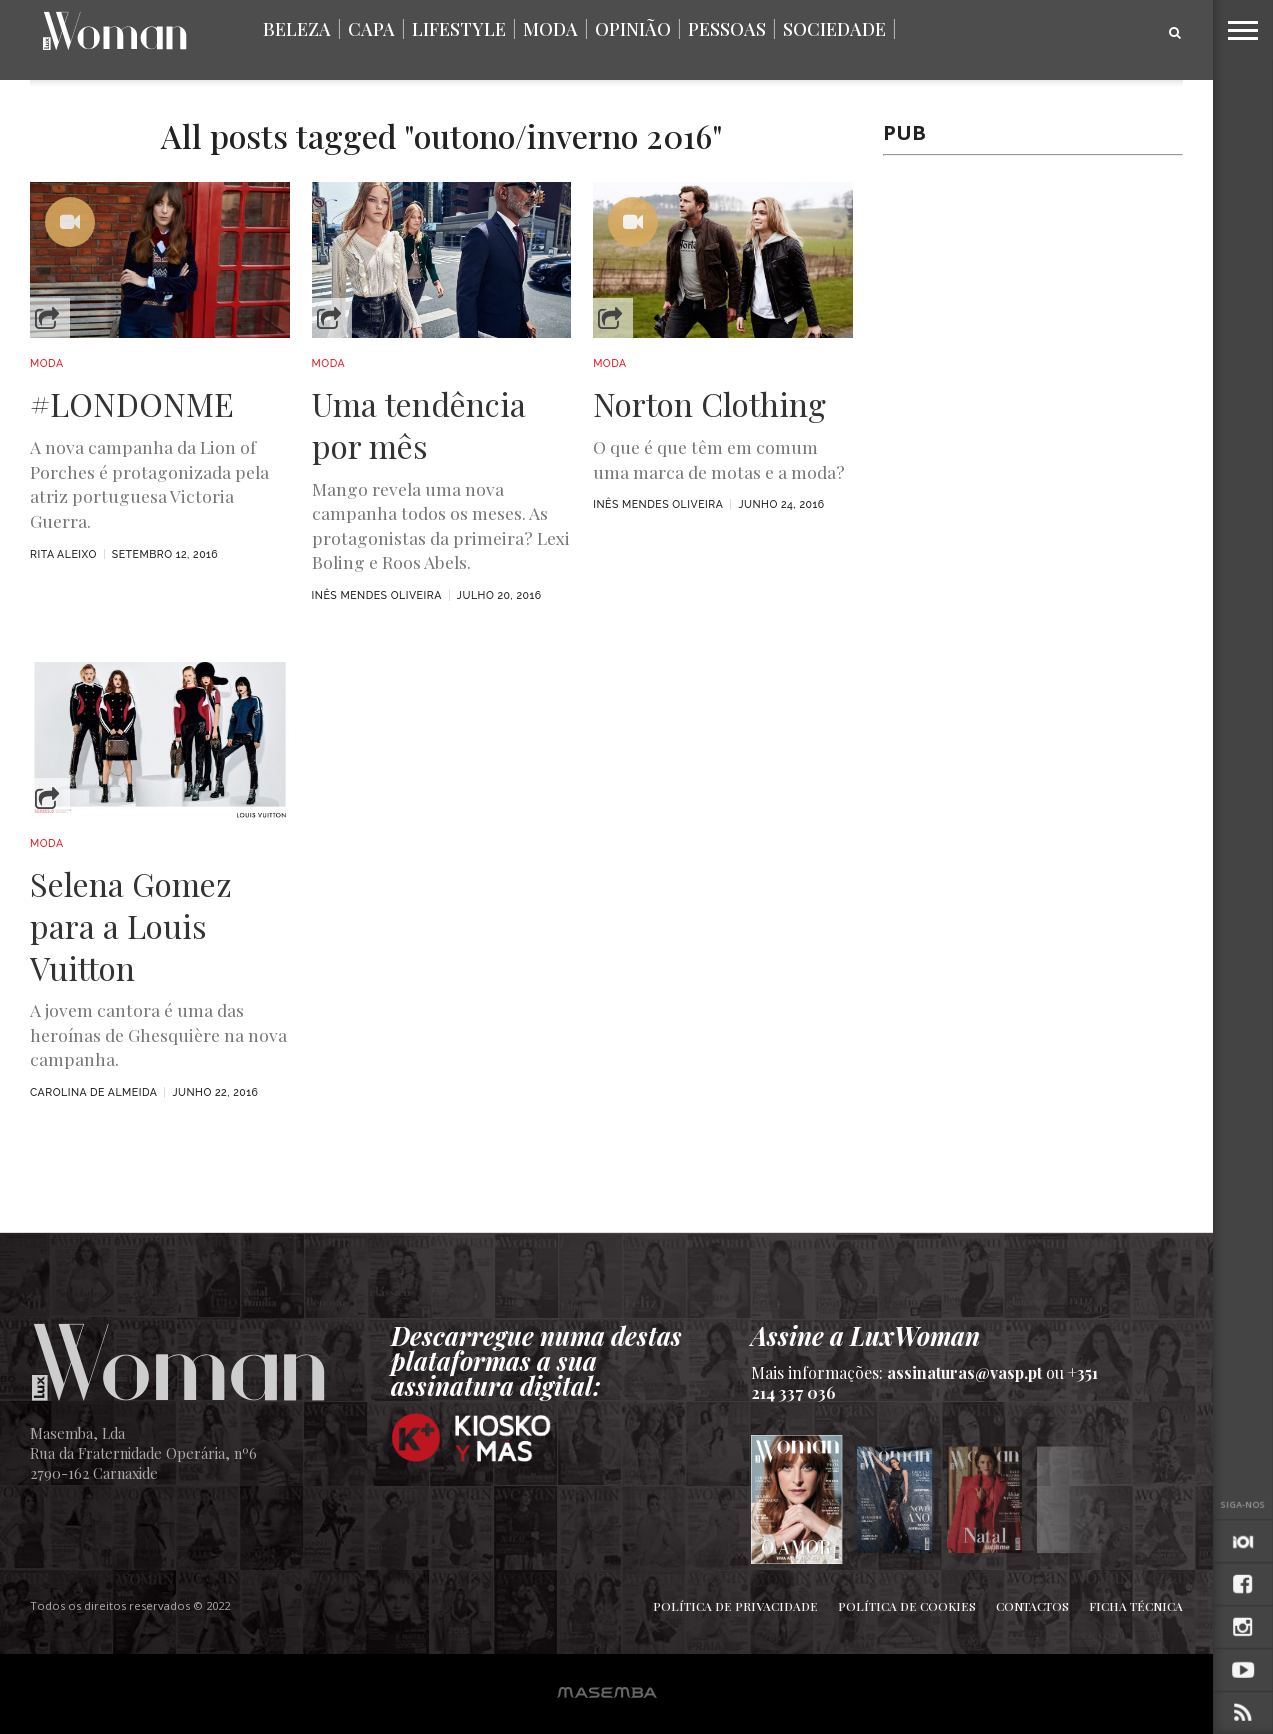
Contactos (1032, 1606)
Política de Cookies (907, 1606)
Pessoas (727, 29)
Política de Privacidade (735, 1606)
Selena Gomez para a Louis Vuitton (131, 925)
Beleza (297, 29)
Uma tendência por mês (419, 424)
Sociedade (834, 29)
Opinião (633, 29)
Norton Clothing (709, 404)
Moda (550, 29)
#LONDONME (132, 404)
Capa (371, 29)
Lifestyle (459, 29)
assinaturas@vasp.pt (964, 1372)
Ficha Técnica (1136, 1606)
